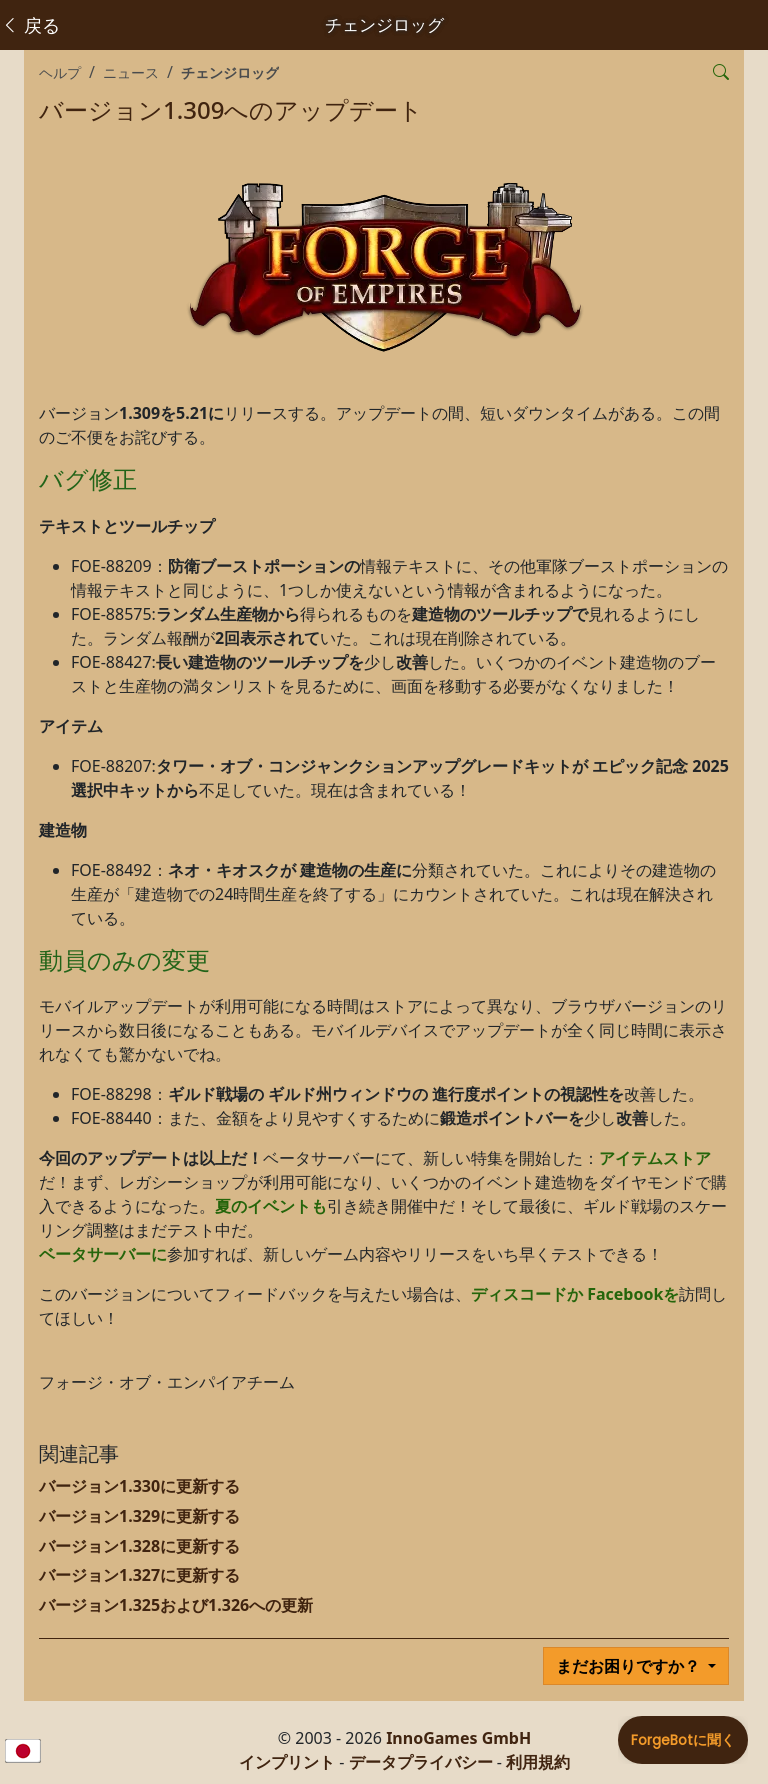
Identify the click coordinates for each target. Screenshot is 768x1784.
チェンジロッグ (230, 72)
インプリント (287, 1762)
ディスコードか (527, 1294)
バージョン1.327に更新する (139, 1575)
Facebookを (633, 1294)
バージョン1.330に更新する (139, 1486)
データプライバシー (421, 1762)
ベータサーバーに (103, 1254)
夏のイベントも (271, 1206)
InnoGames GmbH (458, 1738)
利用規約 (538, 1762)
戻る (30, 25)
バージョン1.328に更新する (139, 1546)
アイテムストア (655, 1158)
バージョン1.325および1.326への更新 (176, 1605)
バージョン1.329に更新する (139, 1516)
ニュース (131, 72)
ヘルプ (60, 72)
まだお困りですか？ (630, 1666)
